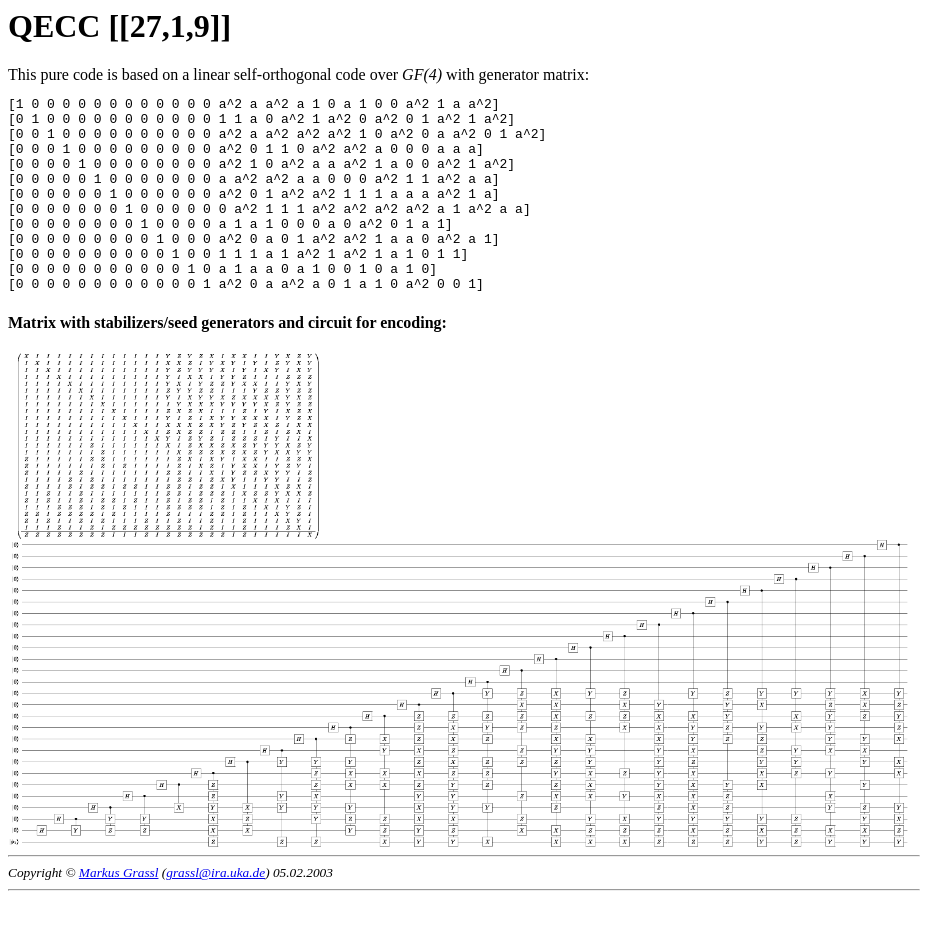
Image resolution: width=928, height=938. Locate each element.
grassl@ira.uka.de (215, 911)
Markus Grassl (119, 911)
